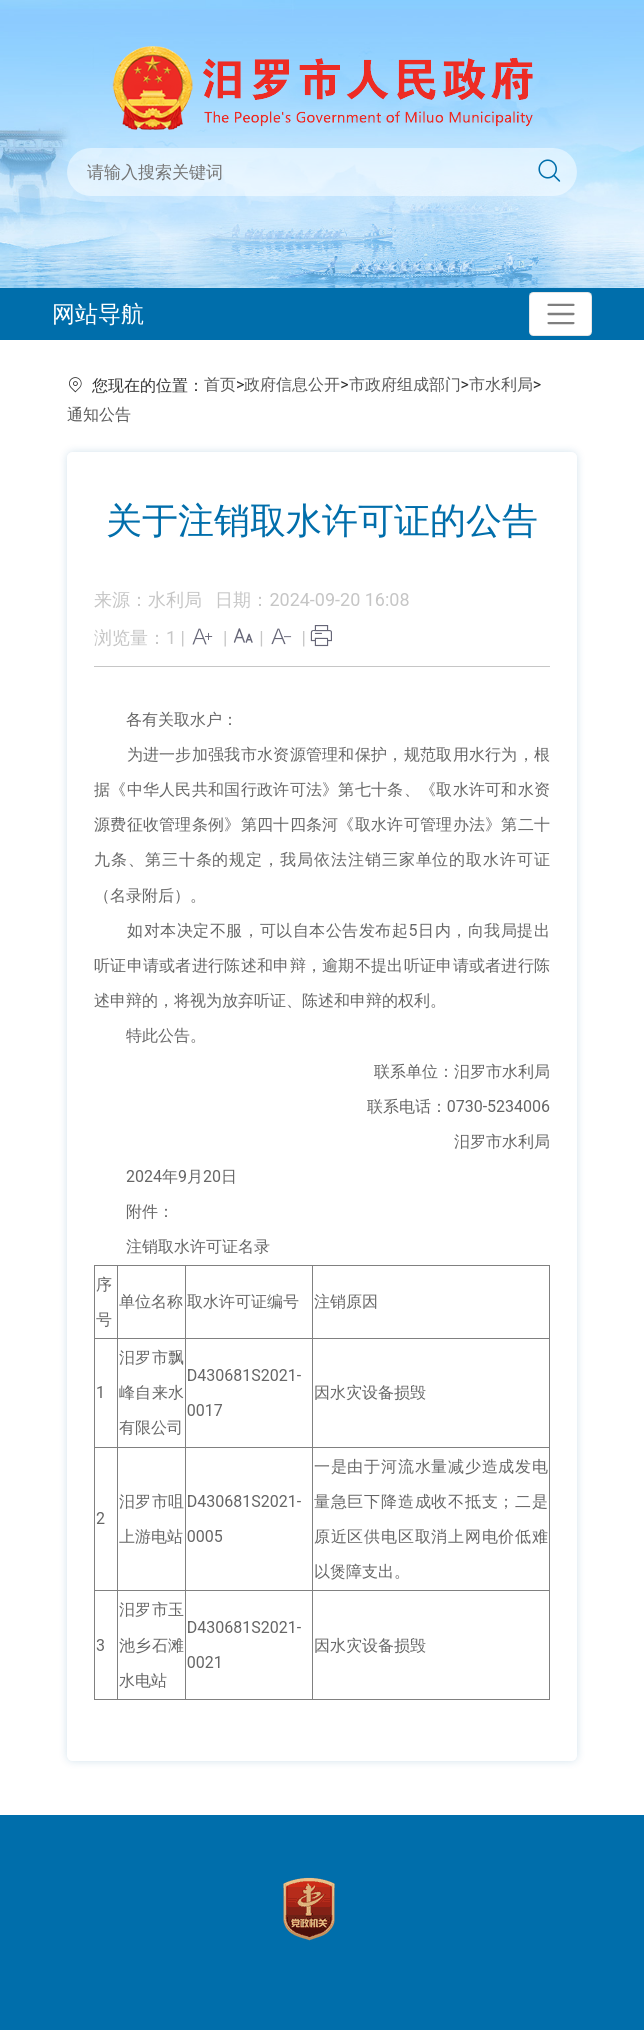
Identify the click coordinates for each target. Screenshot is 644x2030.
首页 (220, 384)
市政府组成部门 (405, 384)
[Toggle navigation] (560, 314)
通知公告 (99, 414)
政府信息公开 (292, 384)
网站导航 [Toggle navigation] (98, 314)
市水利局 (501, 384)
